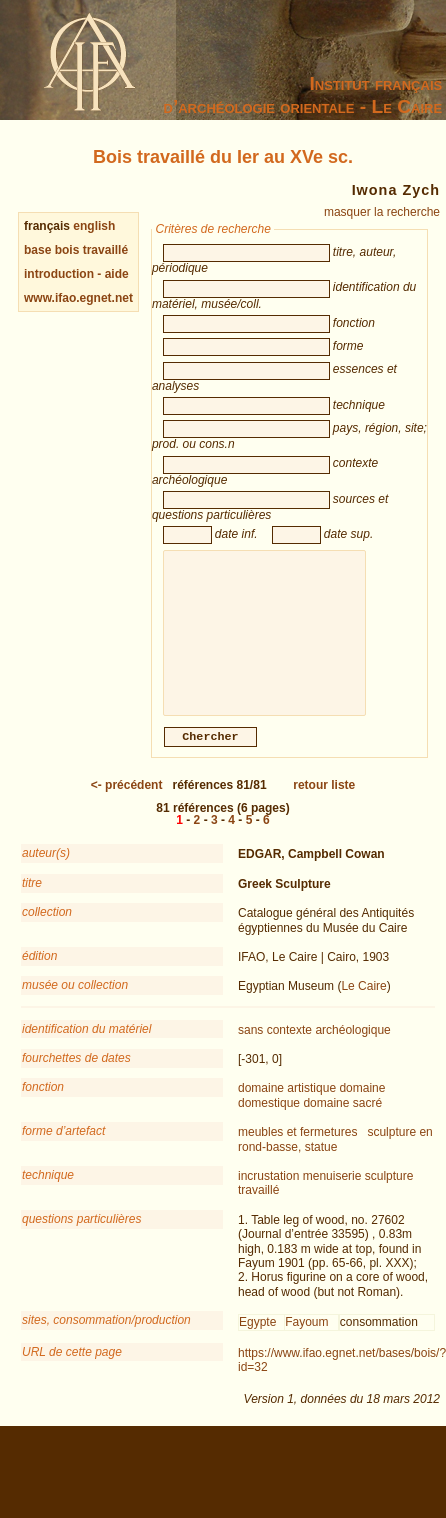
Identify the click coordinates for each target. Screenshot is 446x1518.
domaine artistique (287, 1110)
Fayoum (306, 1344)
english (94, 226)
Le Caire (363, 1008)
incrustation (268, 1198)
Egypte (257, 1344)
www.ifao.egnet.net (78, 298)
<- (127, 807)
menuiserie (332, 1198)
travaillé (258, 1212)
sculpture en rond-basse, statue (335, 1161)
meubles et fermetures (297, 1154)
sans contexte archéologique (314, 1052)
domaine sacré (342, 1125)
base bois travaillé (76, 250)
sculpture (389, 1198)
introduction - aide (76, 274)
